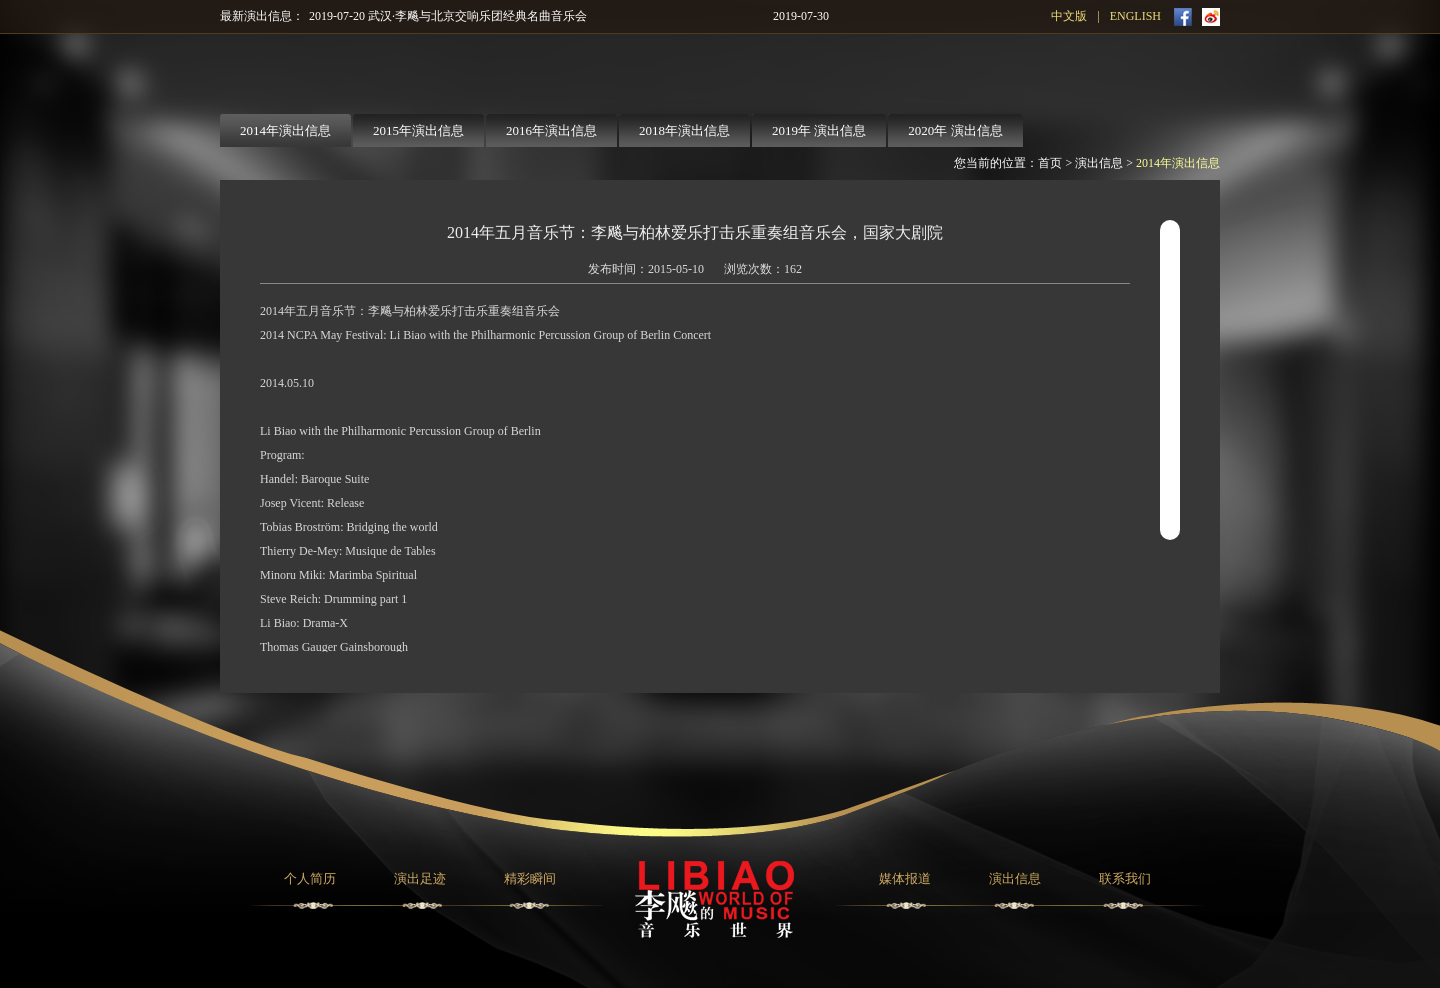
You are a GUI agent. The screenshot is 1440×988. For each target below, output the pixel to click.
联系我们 (1125, 878)
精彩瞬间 (530, 878)
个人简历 (310, 878)
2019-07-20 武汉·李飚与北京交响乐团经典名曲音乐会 (448, 16)
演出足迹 (420, 878)
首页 (1050, 163)
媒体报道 (905, 878)
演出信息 (1099, 163)
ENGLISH (1135, 16)
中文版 (1069, 16)
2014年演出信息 (1178, 163)
